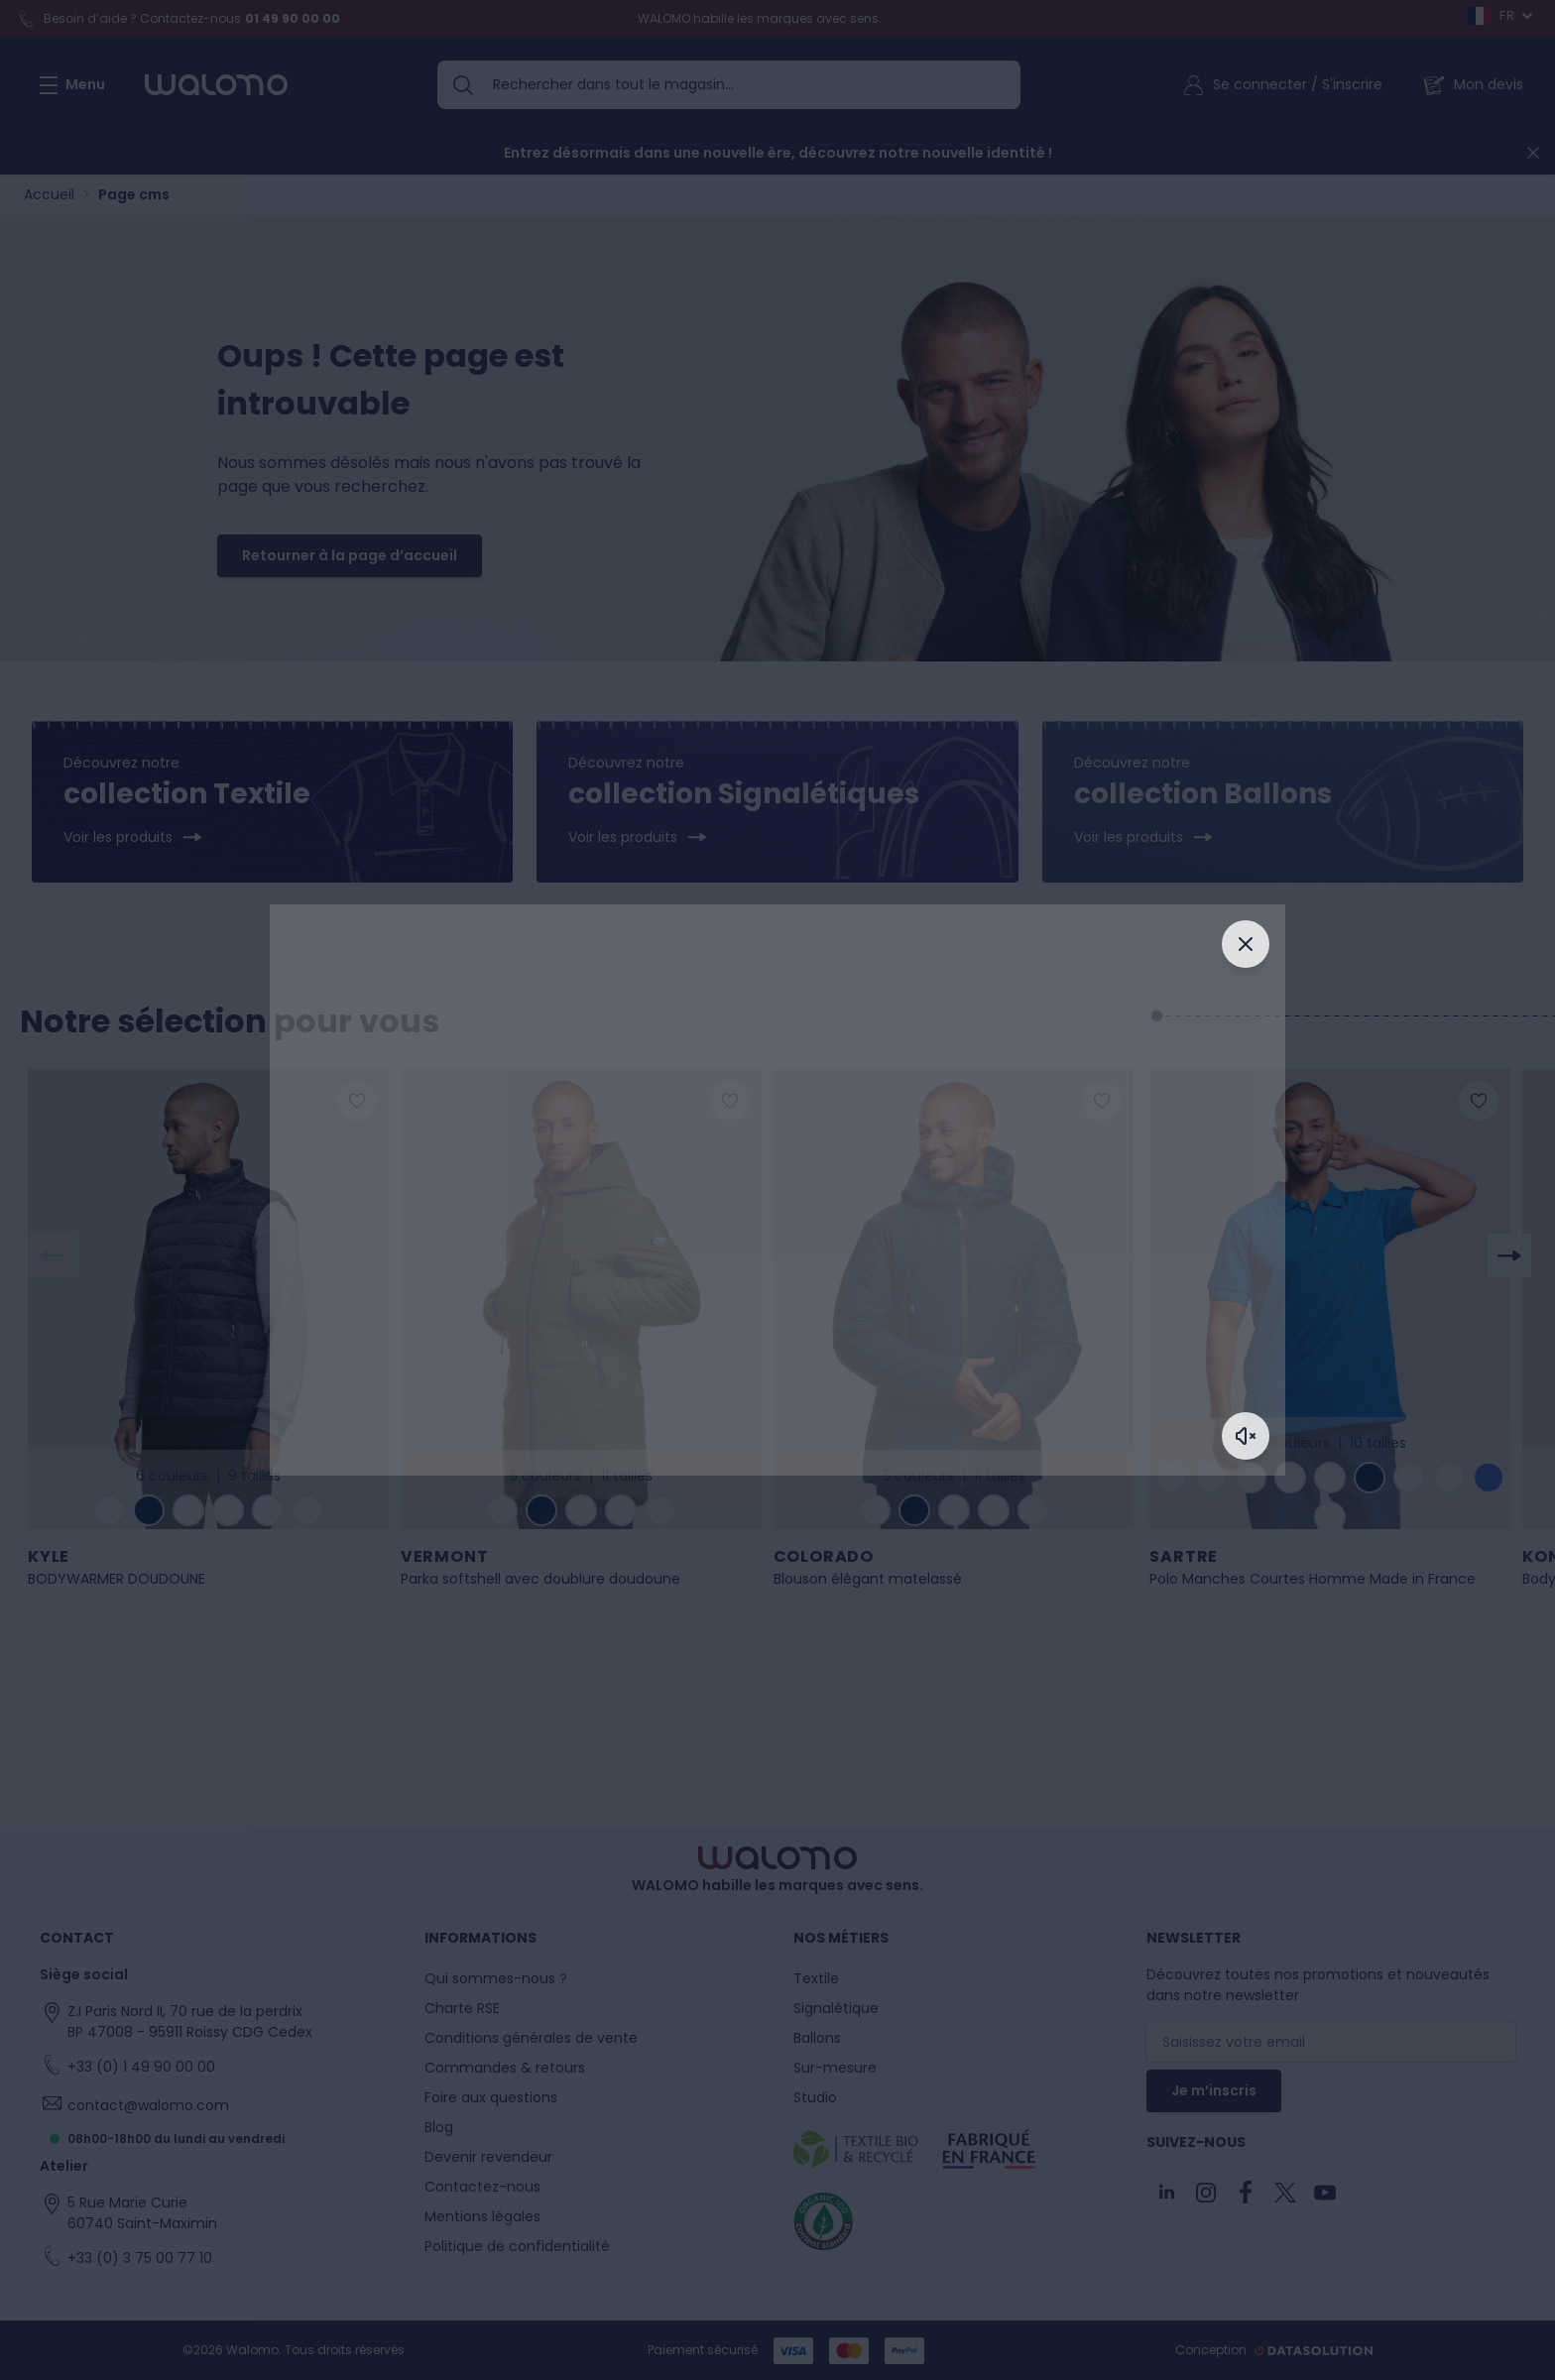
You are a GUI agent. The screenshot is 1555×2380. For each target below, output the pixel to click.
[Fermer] (1245, 944)
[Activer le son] (1245, 1436)
